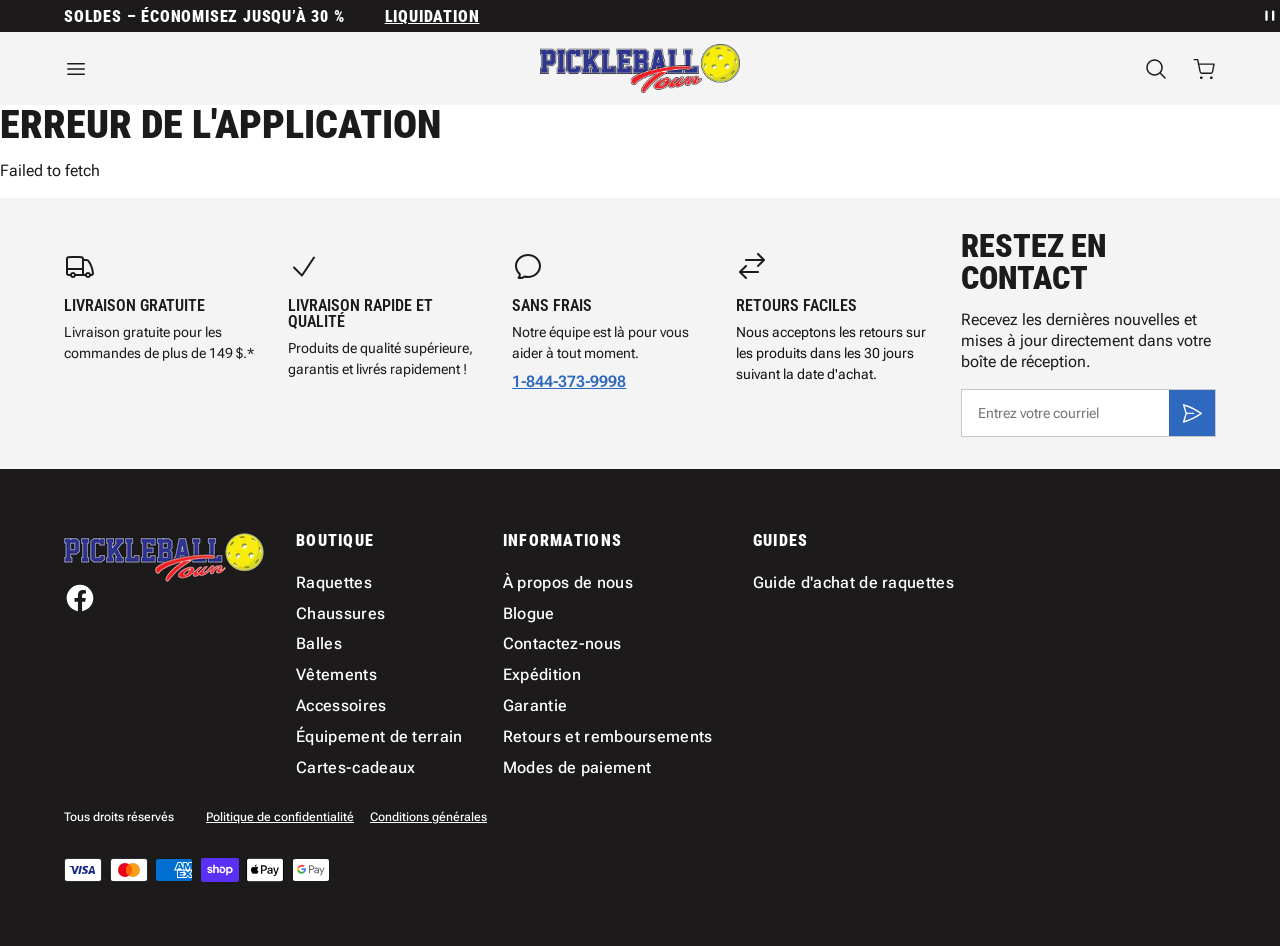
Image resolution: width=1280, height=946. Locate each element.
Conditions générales (428, 817)
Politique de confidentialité (280, 817)
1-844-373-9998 (569, 381)
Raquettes (334, 582)
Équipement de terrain (379, 736)
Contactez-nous (562, 643)
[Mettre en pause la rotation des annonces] (1268, 16)
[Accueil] (640, 68)
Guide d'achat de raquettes (853, 582)
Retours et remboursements (608, 736)
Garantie (535, 705)
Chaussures (340, 613)
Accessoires (341, 705)
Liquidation (432, 16)
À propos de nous (568, 582)
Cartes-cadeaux (355, 767)
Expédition (542, 674)
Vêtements (336, 674)
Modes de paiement (577, 767)
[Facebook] (80, 598)
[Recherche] (1156, 69)
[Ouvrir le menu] (240, 69)
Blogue (529, 613)
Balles (319, 643)
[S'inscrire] (1192, 413)
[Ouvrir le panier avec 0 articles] (1204, 69)
